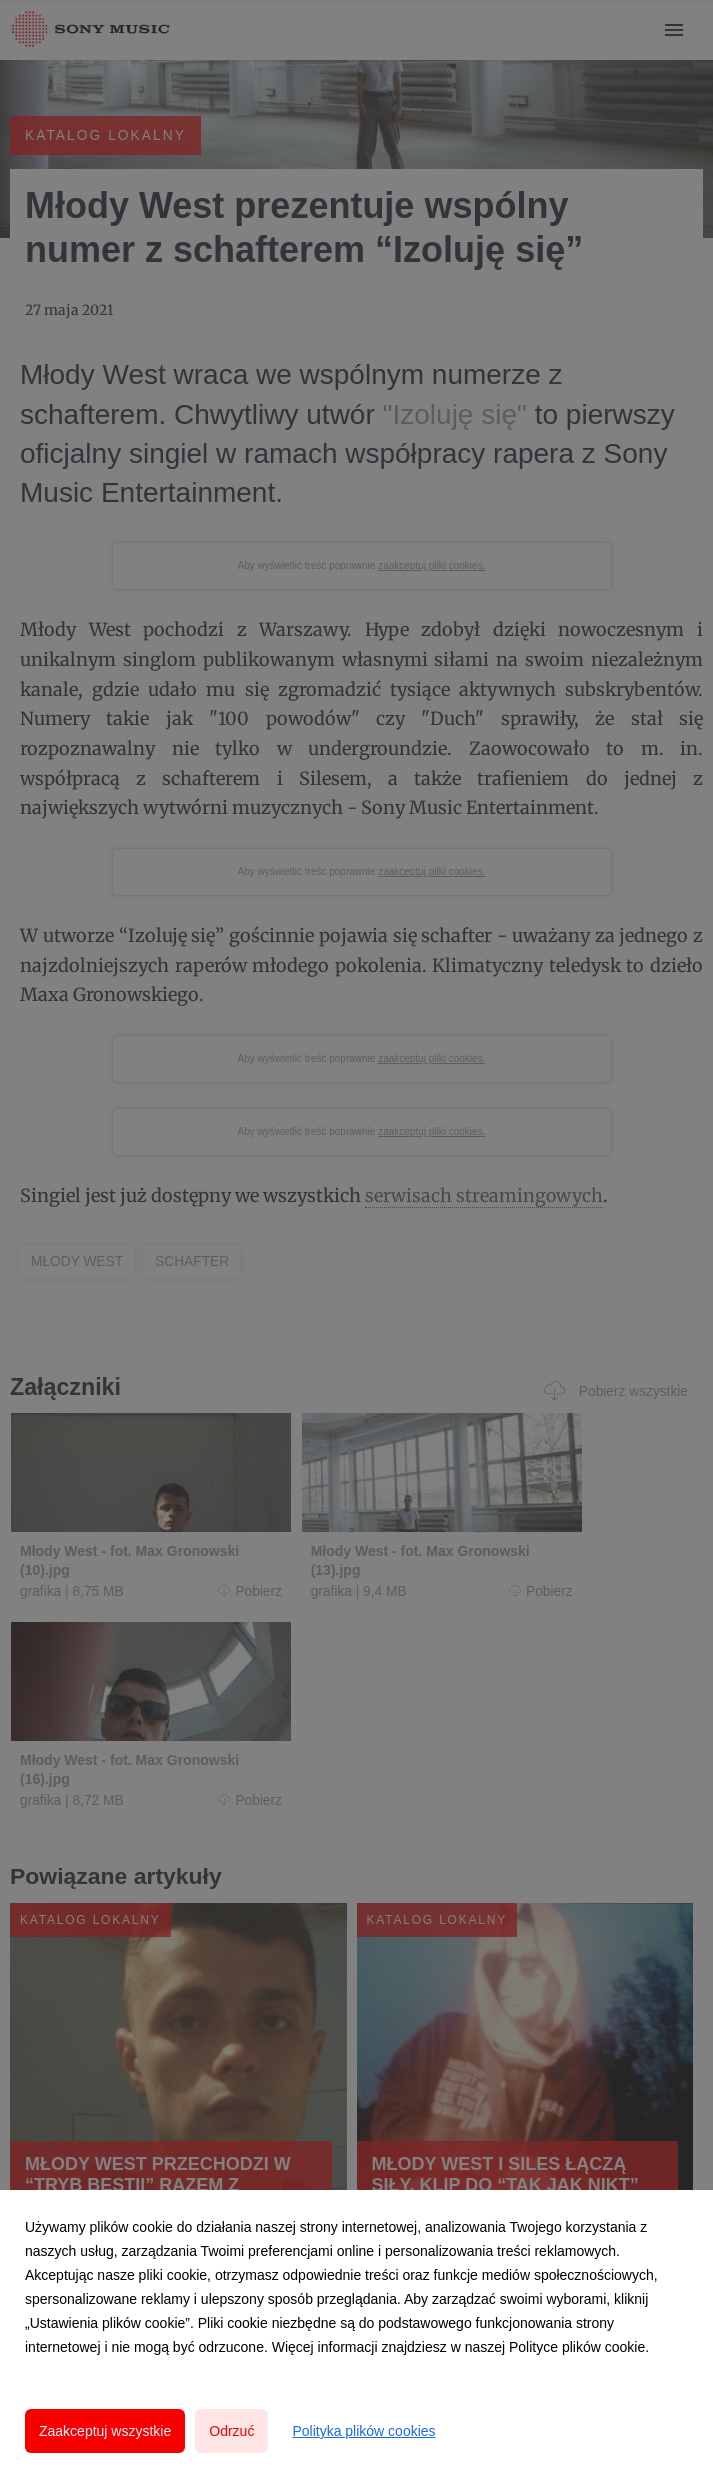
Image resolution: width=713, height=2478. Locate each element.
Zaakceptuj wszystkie (105, 2431)
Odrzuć (231, 2431)
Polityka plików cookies (363, 2431)
